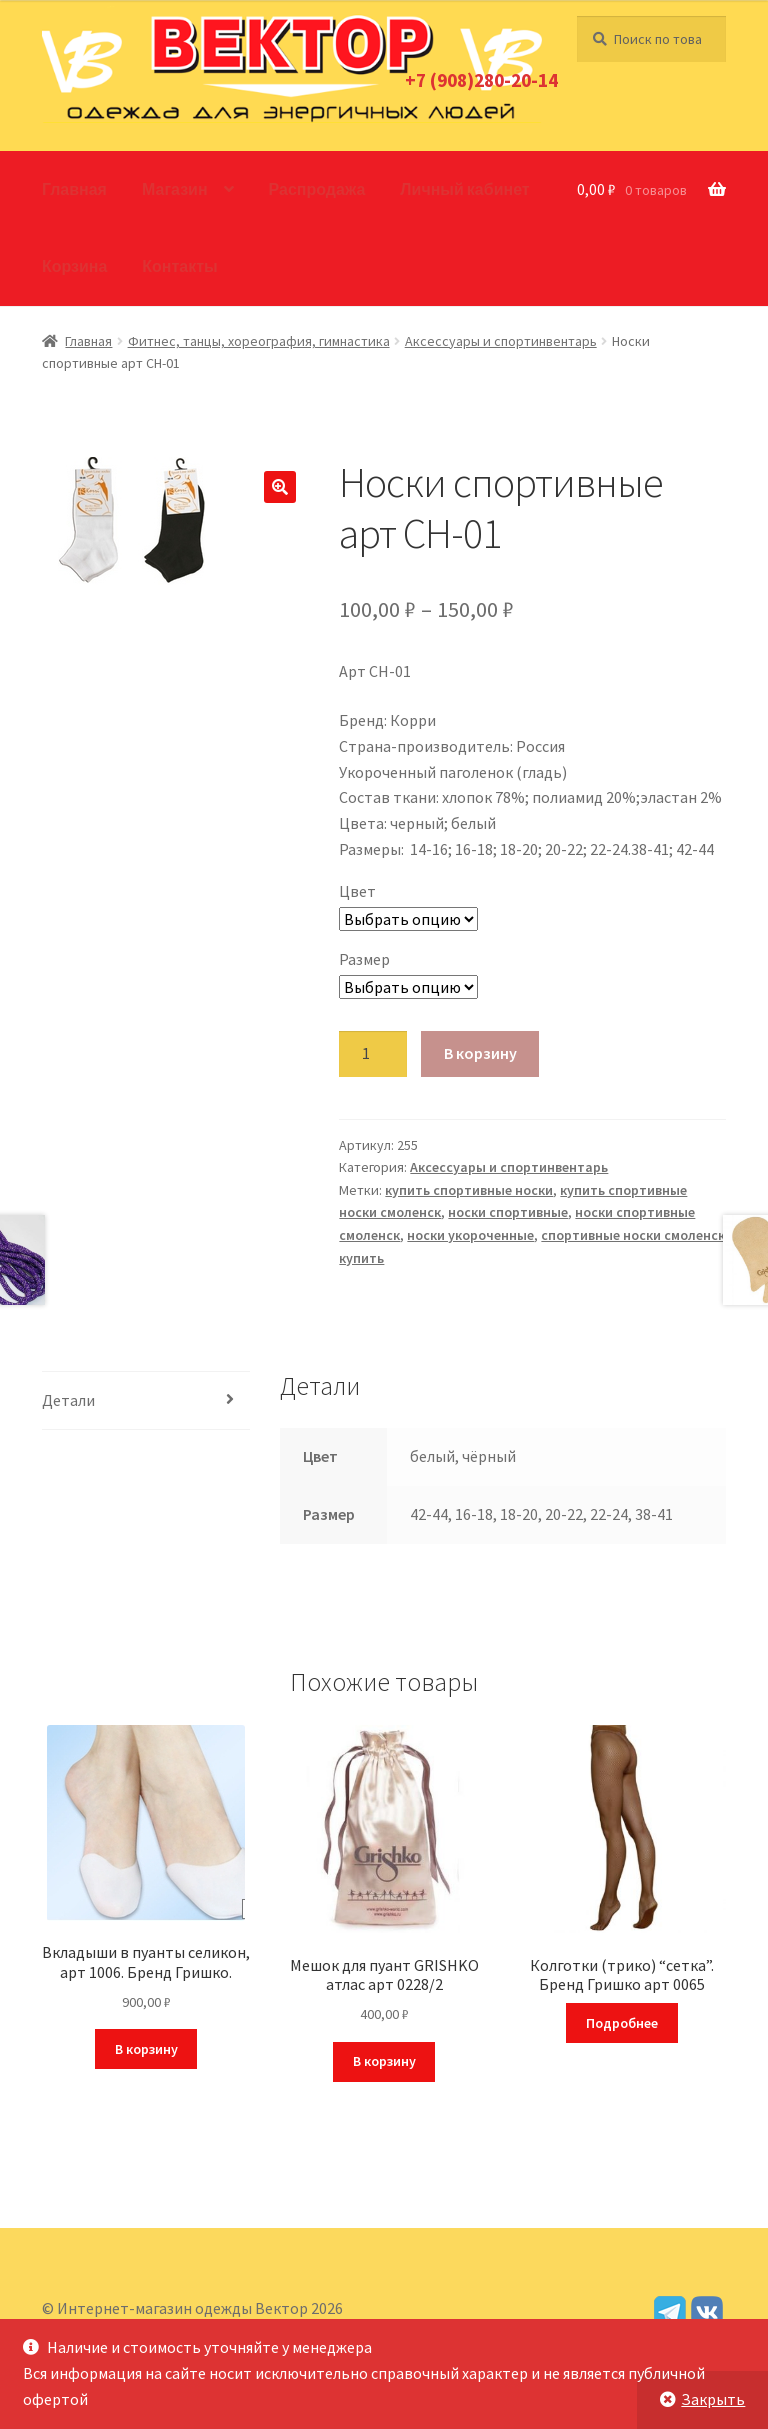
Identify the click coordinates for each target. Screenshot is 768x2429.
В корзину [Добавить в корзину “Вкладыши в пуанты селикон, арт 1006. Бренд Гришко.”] (146, 2049)
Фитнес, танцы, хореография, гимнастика (259, 341)
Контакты (179, 266)
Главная (74, 189)
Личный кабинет (464, 189)
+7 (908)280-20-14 (481, 80)
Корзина (74, 266)
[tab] (146, 1401)
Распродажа (317, 189)
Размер (364, 959)
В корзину (480, 1053)
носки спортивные (508, 1212)
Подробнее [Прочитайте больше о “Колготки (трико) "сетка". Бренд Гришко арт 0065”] (622, 2023)
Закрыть (713, 2399)
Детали (68, 1400)
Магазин (175, 189)
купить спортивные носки (469, 1190)
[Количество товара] (373, 1054)
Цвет (357, 891)
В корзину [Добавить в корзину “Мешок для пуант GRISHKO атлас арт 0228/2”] (384, 2061)
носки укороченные (470, 1235)
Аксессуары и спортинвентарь (501, 341)
